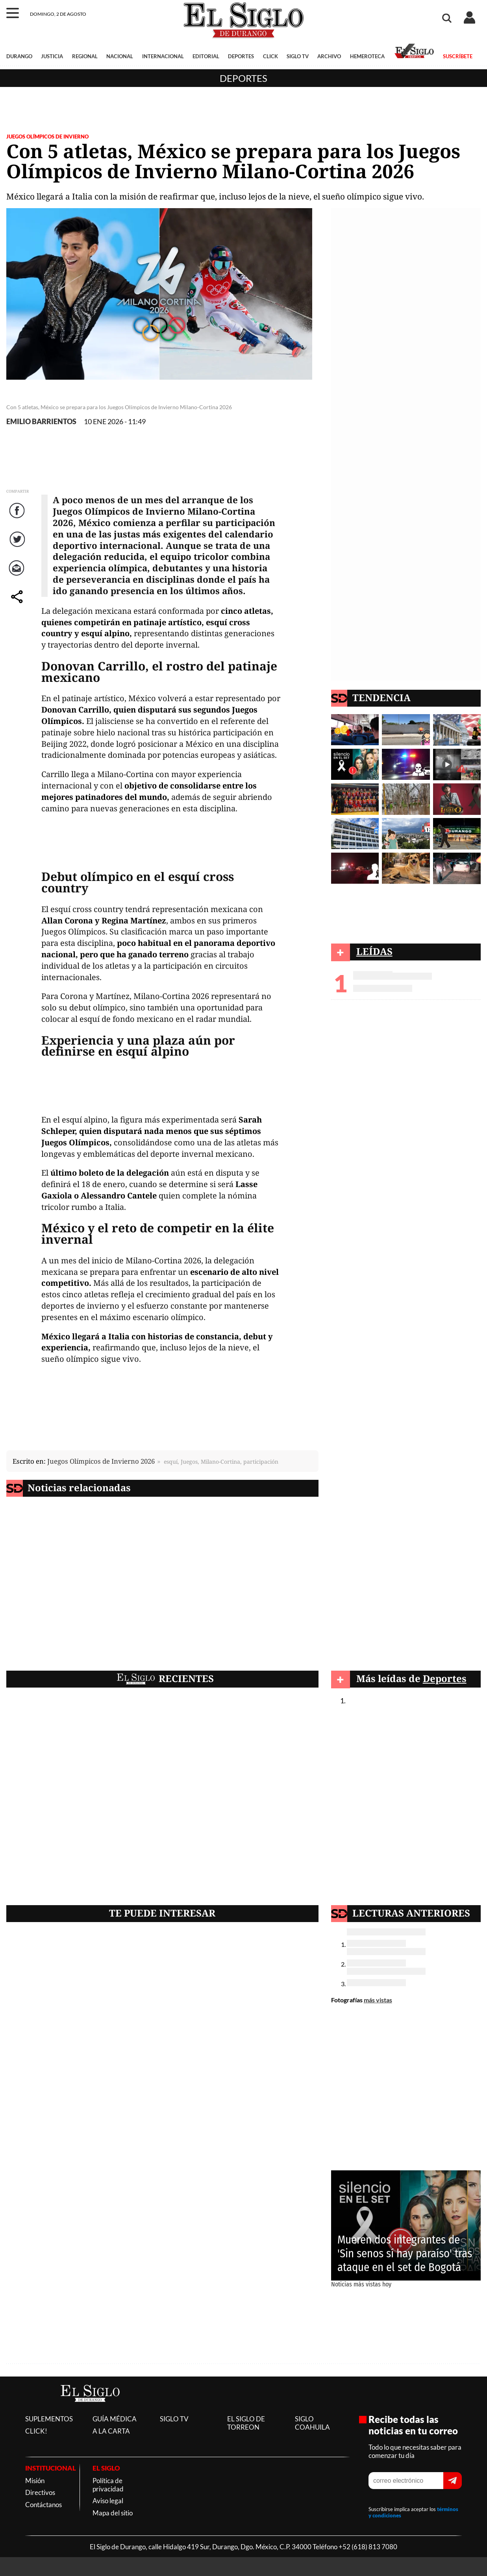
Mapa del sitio (113, 2513)
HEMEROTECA (367, 56)
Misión (34, 2480)
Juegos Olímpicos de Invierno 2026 (101, 1461)
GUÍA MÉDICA (115, 2419)
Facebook (18, 518)
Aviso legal (108, 2501)
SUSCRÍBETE (457, 56)
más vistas (378, 2000)
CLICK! (36, 2431)
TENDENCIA (381, 697)
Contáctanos (43, 2504)
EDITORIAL (206, 56)
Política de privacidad (108, 2484)
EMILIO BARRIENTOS (41, 421)
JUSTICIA (52, 56)
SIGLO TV (298, 56)
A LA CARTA (111, 2431)
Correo (18, 576)
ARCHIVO (329, 56)
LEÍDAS (374, 951)
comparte (18, 604)
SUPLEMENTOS (49, 2419)
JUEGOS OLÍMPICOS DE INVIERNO (47, 136)
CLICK (270, 56)
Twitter (18, 547)
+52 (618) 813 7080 (368, 2547)
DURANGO (19, 56)
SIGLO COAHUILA (312, 2423)
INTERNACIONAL (163, 56)
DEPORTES (241, 56)
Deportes (243, 78)
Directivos (40, 2492)
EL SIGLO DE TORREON (246, 2423)
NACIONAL (119, 56)
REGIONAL (85, 56)
